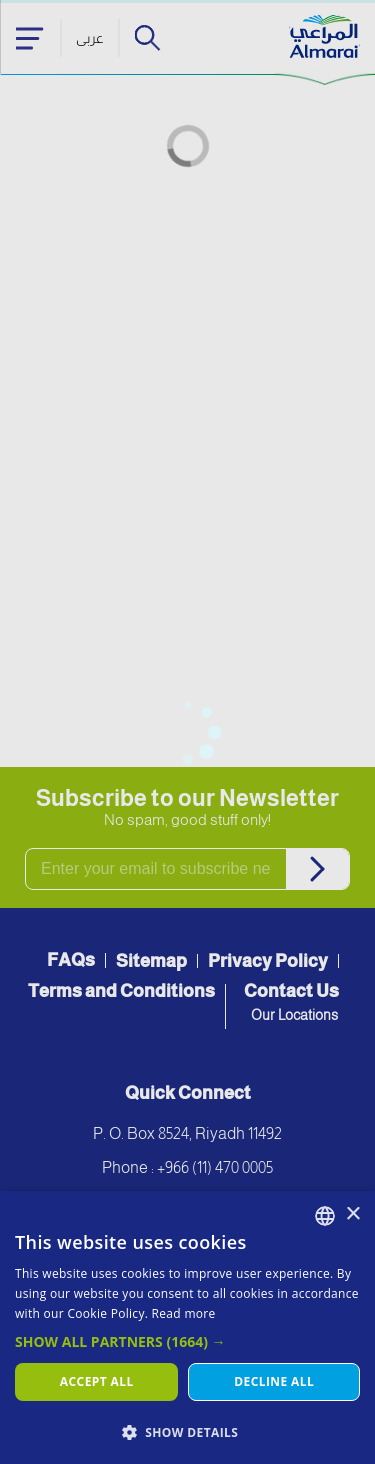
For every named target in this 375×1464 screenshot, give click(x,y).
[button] (187, 1341)
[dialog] (187, 1327)
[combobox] (325, 1216)
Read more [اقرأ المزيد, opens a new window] (184, 1313)
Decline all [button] (274, 1381)
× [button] (352, 1214)
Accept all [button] (97, 1381)
